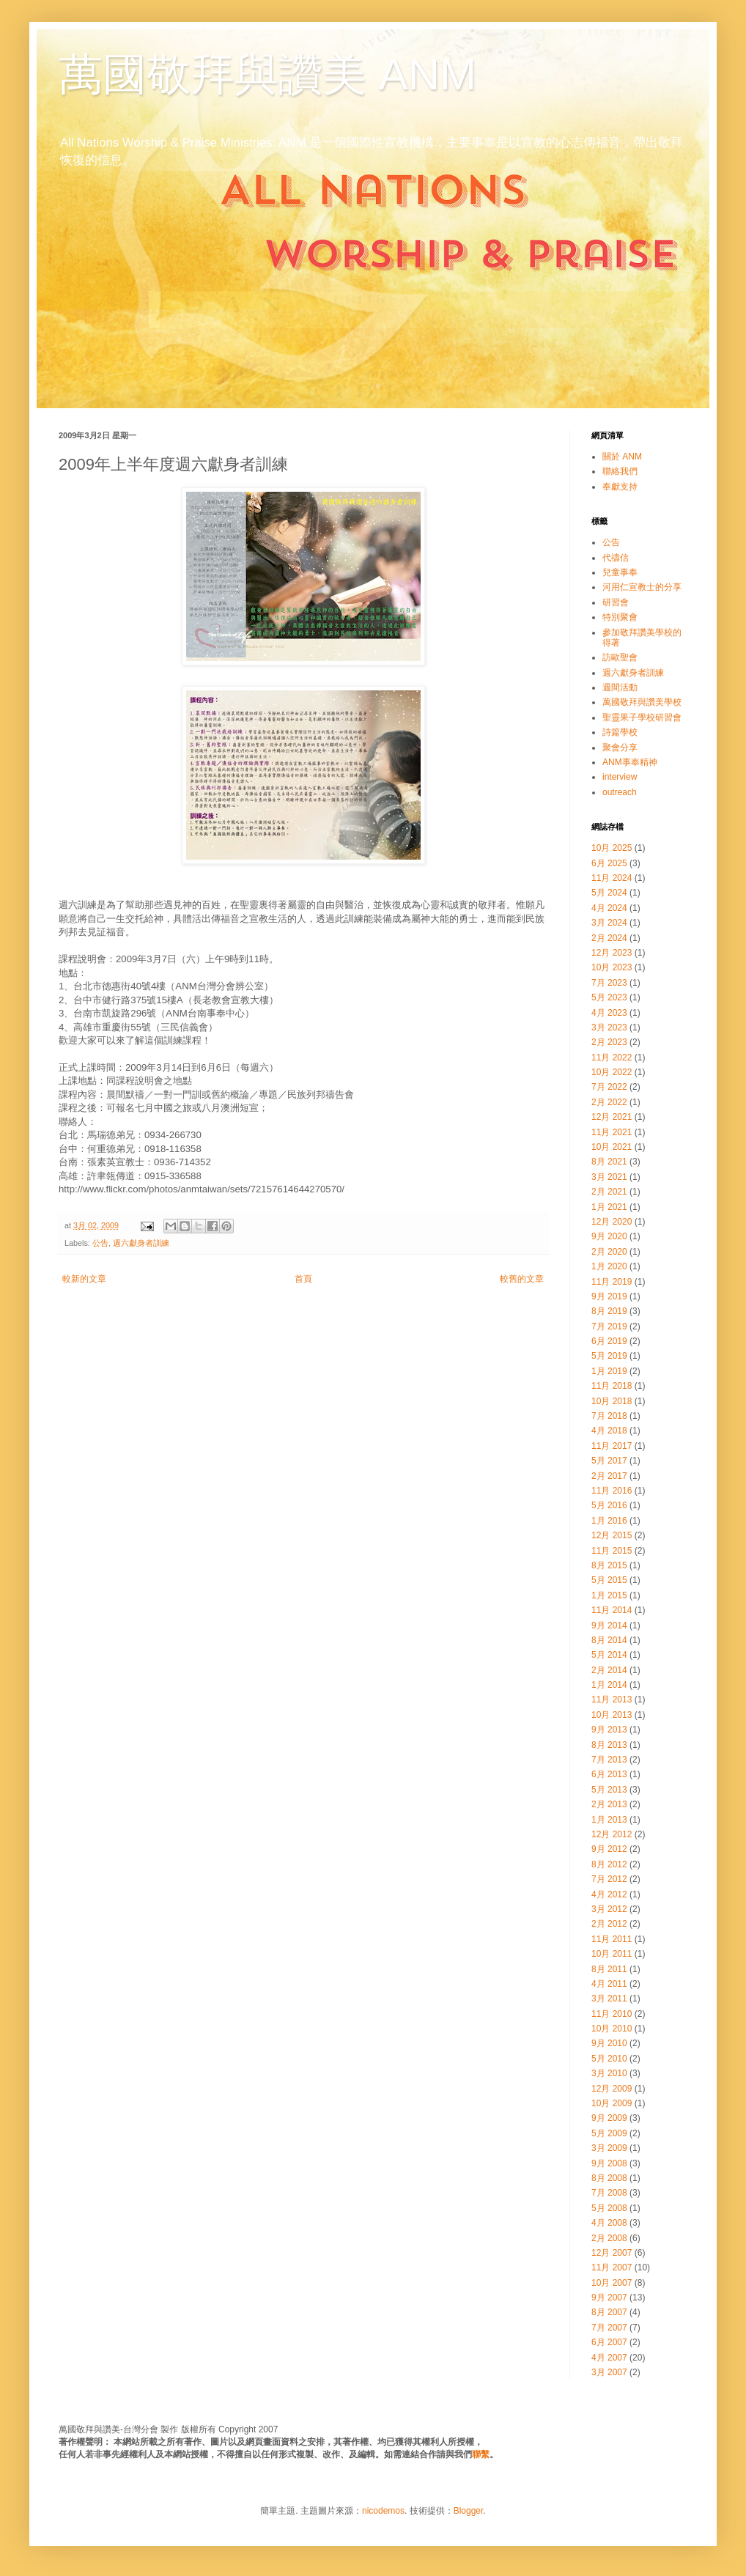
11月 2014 (611, 1610)
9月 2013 (609, 1729)
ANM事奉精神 (629, 762)
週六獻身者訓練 (141, 1243)
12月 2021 (611, 1117)
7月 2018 (609, 1416)
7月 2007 (609, 2327)
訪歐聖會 (620, 657)
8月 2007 (609, 2312)
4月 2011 (609, 1984)
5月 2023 (609, 997)
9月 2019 (609, 1296)
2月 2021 (609, 1191)
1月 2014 (609, 1685)
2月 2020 (609, 1252)
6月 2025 (609, 863)
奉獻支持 (620, 486)
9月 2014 (609, 1625)
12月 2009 (611, 2089)
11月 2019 (611, 1282)
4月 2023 (609, 1013)
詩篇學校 (620, 732)
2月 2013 (609, 1804)
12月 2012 (611, 1834)
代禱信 (615, 558)
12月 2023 (611, 953)
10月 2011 (611, 1954)
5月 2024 (609, 892)
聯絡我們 (620, 471)
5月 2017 (609, 1460)
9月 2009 (609, 2118)
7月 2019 (609, 1326)
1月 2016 (609, 1521)
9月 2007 (609, 2297)
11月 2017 (611, 1446)
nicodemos (383, 2511)
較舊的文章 (522, 1279)
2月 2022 (609, 1102)
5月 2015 (609, 1580)
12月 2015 (611, 1535)
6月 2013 (609, 1774)
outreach (619, 792)
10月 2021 (611, 1147)
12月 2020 (611, 1222)
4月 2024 (609, 908)
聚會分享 (620, 747)
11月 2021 (611, 1132)
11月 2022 (611, 1057)
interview (619, 777)
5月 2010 (609, 2058)
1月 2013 (609, 1820)
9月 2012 (609, 1849)
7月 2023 (609, 983)
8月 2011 (609, 1969)
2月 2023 (609, 1042)
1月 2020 (609, 1266)
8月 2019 (609, 1311)
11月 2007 (611, 2267)
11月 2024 (611, 878)
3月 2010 (609, 2073)
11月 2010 (611, 2014)
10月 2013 (611, 1715)
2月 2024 (609, 938)
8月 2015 (609, 1565)
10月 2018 (611, 1401)
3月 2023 (609, 1027)
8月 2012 (609, 1864)
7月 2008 (609, 2193)
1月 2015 (609, 1595)
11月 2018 (611, 1386)
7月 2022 (609, 1087)
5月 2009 (609, 2133)
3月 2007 (609, 2372)
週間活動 (620, 687)
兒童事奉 (620, 572)
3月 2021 (609, 1177)
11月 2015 (611, 1551)
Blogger (469, 2511)
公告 (100, 1243)
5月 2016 (609, 1505)
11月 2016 (611, 1491)
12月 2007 (611, 2253)
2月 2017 (609, 1476)
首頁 (303, 1279)
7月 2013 (609, 1759)
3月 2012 (609, 1909)
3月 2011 (609, 1998)
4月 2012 (609, 1894)
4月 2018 (609, 1430)
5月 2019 (609, 1356)
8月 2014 (609, 1640)
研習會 (615, 602)
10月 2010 (611, 2028)
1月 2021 (609, 1207)
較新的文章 (84, 1279)
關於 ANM (622, 456)
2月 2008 (609, 2238)
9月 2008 (609, 2163)
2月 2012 (609, 1924)
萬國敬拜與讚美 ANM (267, 74)
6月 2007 (609, 2342)
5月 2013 (609, 1790)
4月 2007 (609, 2357)
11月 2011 (611, 1939)
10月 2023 (611, 967)
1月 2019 (609, 1371)
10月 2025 (611, 848)
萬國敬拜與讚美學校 (642, 702)
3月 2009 (609, 2148)
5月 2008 (609, 2208)
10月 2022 (611, 1072)
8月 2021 (609, 1161)
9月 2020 (609, 1236)
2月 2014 (609, 1670)
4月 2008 (609, 2223)
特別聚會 (620, 617)
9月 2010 (609, 2043)
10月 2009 (611, 2103)
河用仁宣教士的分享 (642, 587)
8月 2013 (609, 1745)
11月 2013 (611, 1699)
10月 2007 (611, 2283)
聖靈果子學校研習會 (642, 717)
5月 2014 (609, 1655)
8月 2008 (609, 2178)
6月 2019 (609, 1341)
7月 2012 (609, 1879)
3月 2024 (609, 923)
